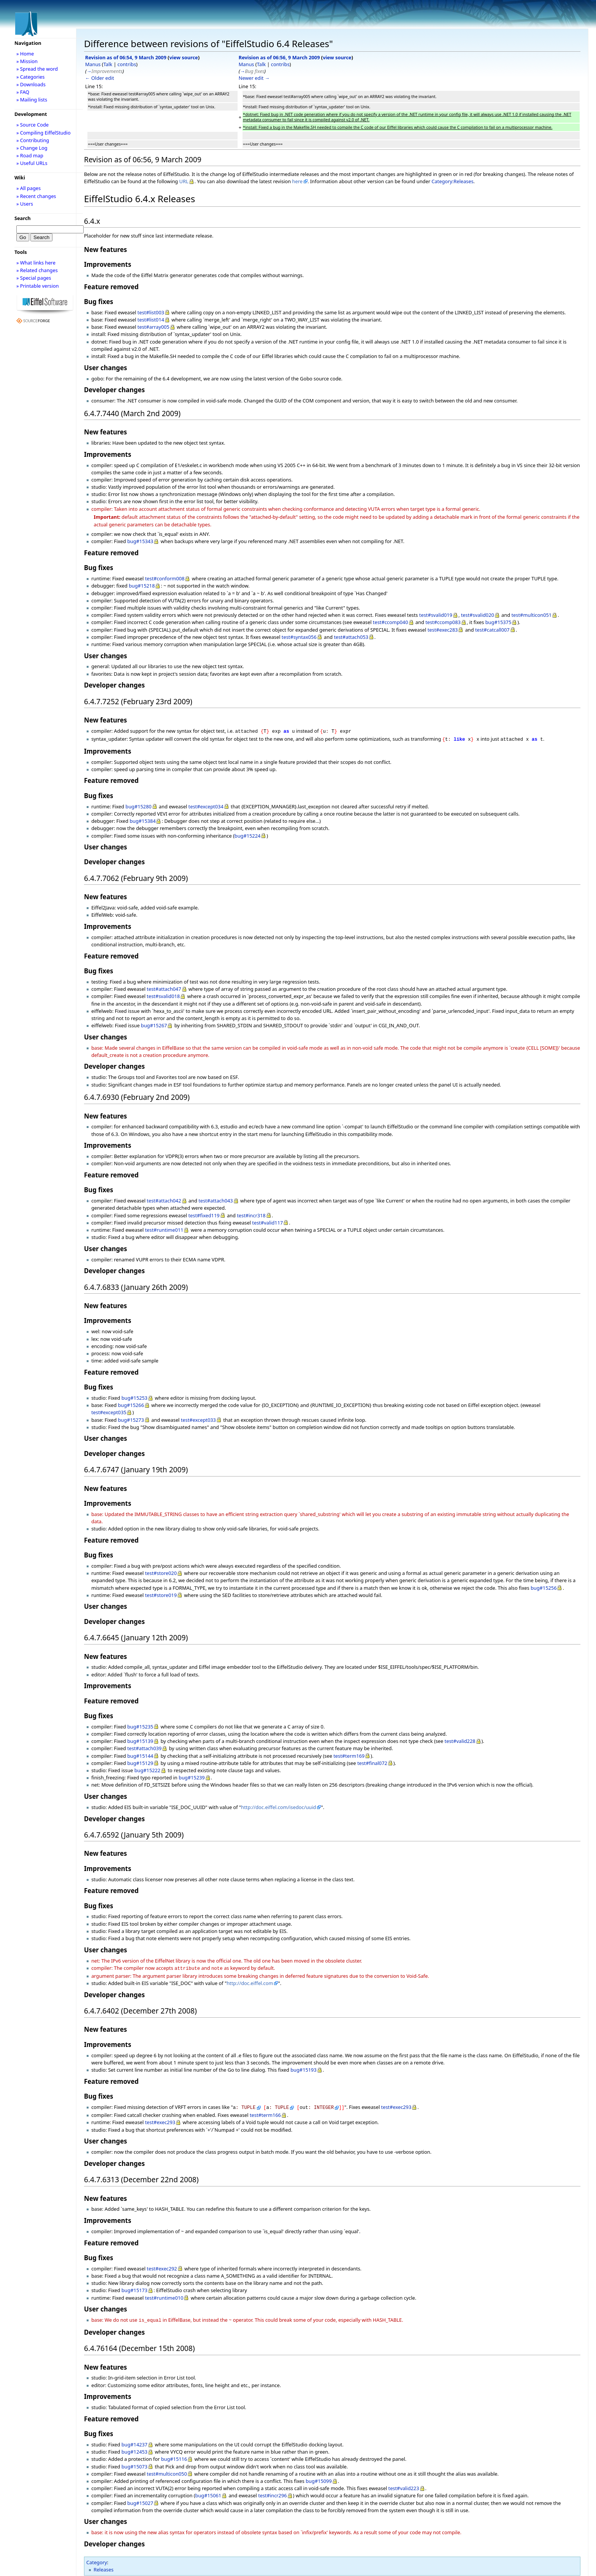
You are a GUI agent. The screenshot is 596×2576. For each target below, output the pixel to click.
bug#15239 (192, 1776)
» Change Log (32, 147)
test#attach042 (164, 1199)
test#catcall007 (492, 629)
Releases (103, 2565)
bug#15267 (154, 1023)
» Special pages (33, 277)
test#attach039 (144, 1746)
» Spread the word (37, 68)
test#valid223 (403, 2484)
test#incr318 (251, 1213)
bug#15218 (142, 585)
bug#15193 (303, 2067)
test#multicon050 (167, 2470)
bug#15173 (134, 2287)
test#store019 (161, 1593)
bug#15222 (147, 1768)
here (297, 181)
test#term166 (265, 2112)
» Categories (30, 76)
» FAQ (22, 92)
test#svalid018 (163, 994)
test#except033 (198, 1418)
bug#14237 (134, 2440)
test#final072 (372, 1761)
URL (184, 181)
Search (22, 218)
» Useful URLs (32, 163)
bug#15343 (140, 541)
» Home (25, 53)
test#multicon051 (531, 615)
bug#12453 (134, 2448)
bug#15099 (319, 2477)
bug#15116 (174, 2455)
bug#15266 (131, 1403)
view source (183, 57)
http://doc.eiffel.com (250, 1980)
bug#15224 (248, 834)
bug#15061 (208, 2491)
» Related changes (37, 270)
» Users (24, 203)
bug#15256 (544, 1586)
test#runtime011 (164, 1228)
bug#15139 (140, 1739)
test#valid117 (267, 1221)
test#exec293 (396, 2104)
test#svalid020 (477, 615)
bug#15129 (140, 1761)
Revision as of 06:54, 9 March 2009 (125, 57)
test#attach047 (164, 987)
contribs (126, 64)
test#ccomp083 (443, 622)
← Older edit (99, 77)
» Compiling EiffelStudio (43, 132)
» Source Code (32, 124)
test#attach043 (215, 1199)
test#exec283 (443, 629)
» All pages (28, 188)
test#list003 (151, 312)
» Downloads (31, 84)
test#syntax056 (299, 637)
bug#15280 (138, 805)
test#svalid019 (435, 615)
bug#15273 (131, 1418)
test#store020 (161, 1571)
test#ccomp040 (390, 622)
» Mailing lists (31, 99)
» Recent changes (36, 196)
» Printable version (37, 285)
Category (96, 2558)
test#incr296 (272, 2491)
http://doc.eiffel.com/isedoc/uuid (278, 1805)
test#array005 (154, 326)
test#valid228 (460, 1739)
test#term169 (349, 1754)
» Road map (29, 155)
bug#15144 (140, 1754)
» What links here (35, 262)
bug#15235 (140, 1725)
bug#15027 (140, 2499)
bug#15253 (134, 1396)
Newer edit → (254, 77)
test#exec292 (162, 2265)
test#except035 (108, 1410)
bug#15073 (134, 2462)
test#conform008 (164, 578)
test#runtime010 (164, 2294)
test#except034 (206, 805)
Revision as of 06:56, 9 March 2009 (279, 57)
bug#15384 (143, 819)
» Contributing (32, 140)
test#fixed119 (203, 1213)
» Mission (27, 61)
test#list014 (151, 319)
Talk (107, 64)
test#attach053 (351, 637)
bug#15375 (498, 622)
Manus (93, 64)
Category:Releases (452, 181)
